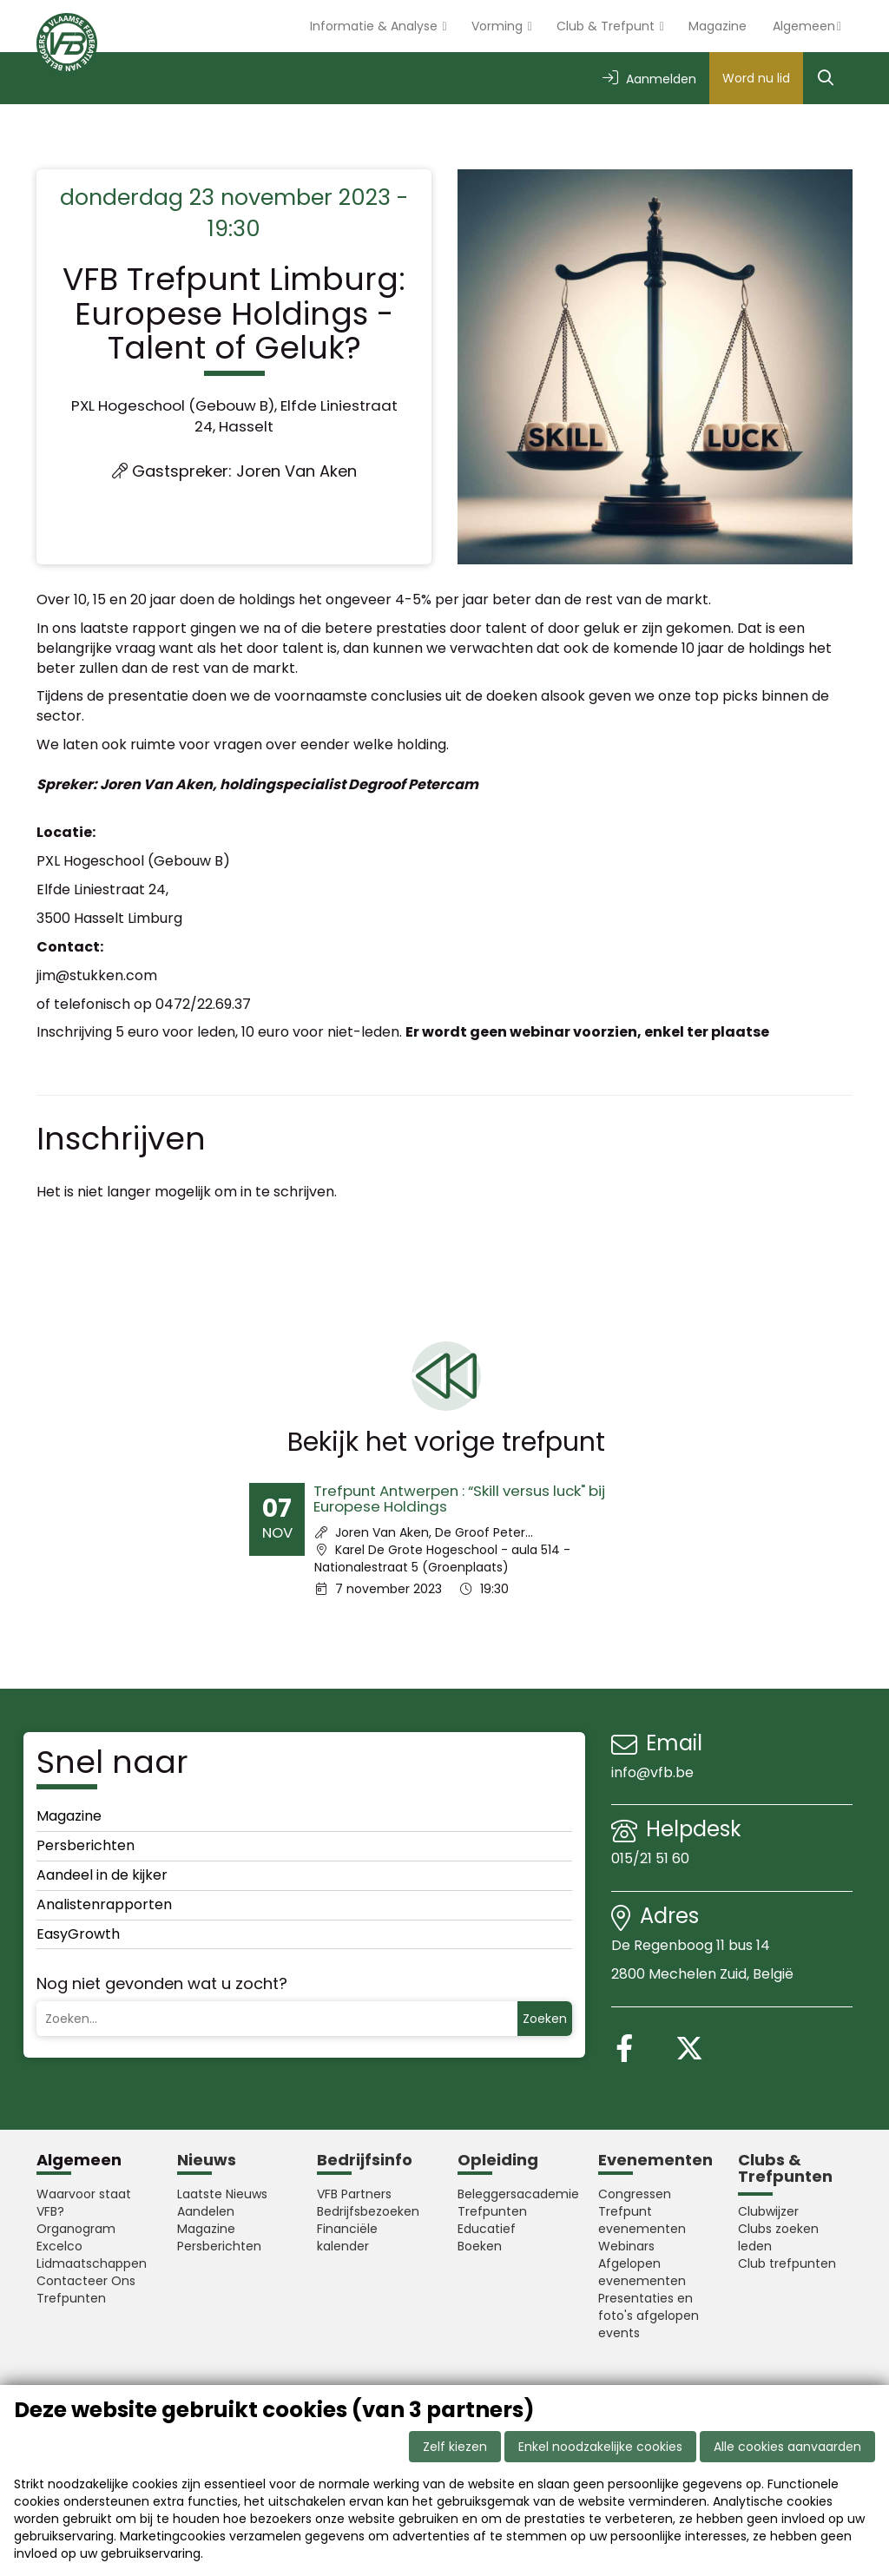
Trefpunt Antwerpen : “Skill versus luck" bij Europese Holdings (459, 1498)
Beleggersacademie (515, 2194)
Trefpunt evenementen (642, 2220)
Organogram (75, 2228)
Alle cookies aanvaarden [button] (787, 2446)
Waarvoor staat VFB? (83, 2202)
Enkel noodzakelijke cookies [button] (600, 2446)
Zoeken (545, 2018)
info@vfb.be (652, 1772)
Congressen (634, 2194)
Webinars (626, 2246)
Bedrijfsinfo (364, 2160)
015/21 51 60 (652, 1858)
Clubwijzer (768, 2211)
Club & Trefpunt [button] (607, 26)
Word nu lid (756, 78)
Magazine (717, 26)
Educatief (487, 2228)
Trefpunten (71, 2298)
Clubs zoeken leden (778, 2237)
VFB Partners (354, 2194)
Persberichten (85, 1845)
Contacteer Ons (85, 2280)
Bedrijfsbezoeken (368, 2211)
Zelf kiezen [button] (455, 2446)
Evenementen (655, 2160)
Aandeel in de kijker (102, 1875)
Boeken (480, 2246)
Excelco (59, 2246)
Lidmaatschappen (91, 2263)
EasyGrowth (78, 1934)
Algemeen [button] (804, 26)
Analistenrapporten (104, 1904)
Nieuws (206, 2160)
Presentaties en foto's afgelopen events (648, 2315)
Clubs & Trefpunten (785, 2168)
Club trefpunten (787, 2263)
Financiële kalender (347, 2237)
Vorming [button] (498, 26)
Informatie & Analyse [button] (375, 26)
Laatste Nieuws (222, 2194)
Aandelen (205, 2211)
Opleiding (498, 2160)
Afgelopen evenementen (642, 2272)
